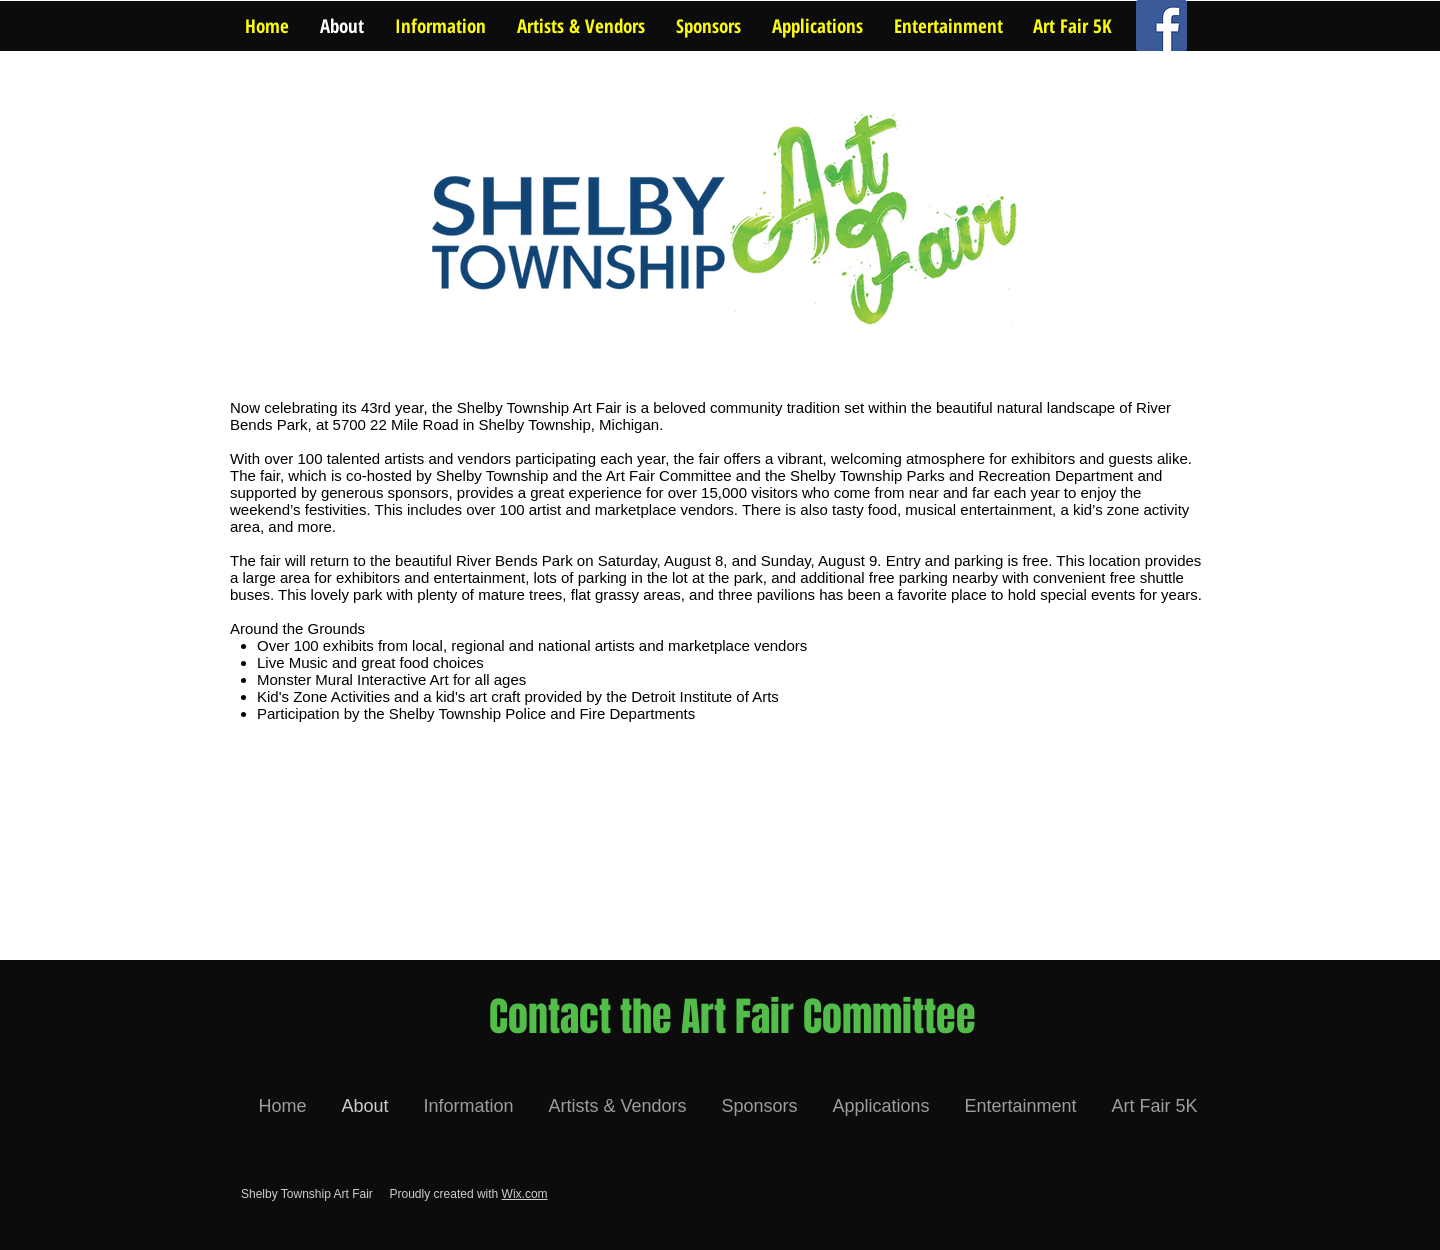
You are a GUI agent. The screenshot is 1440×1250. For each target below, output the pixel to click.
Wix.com (525, 1194)
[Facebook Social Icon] (1161, 25)
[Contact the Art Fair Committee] (732, 1017)
